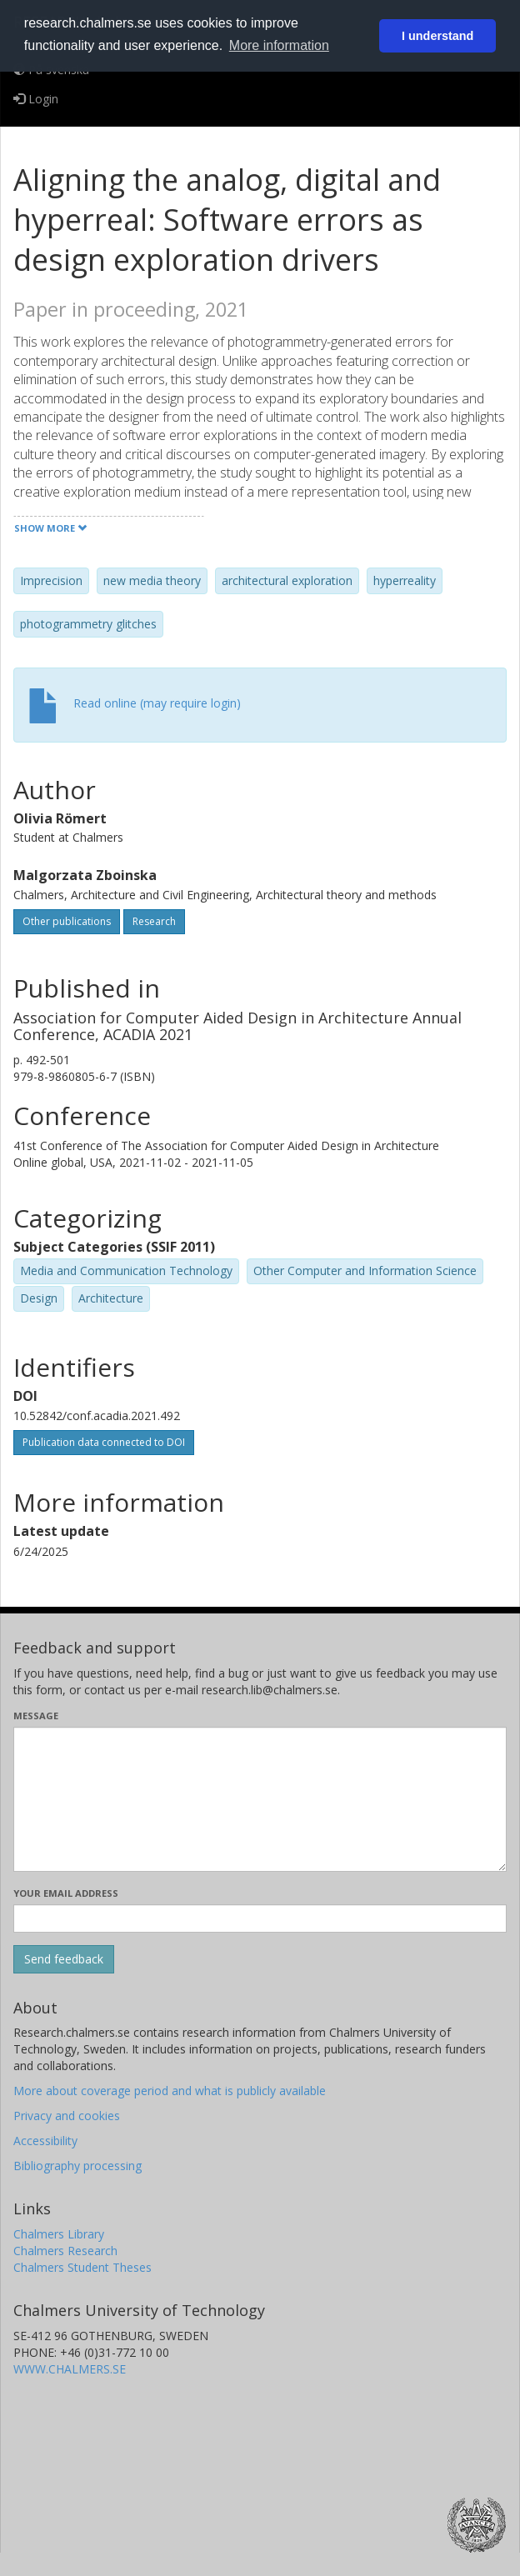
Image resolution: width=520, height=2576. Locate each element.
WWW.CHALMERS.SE (69, 2369)
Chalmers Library (58, 2234)
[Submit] (63, 1959)
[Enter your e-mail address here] (260, 1918)
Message (35, 1715)
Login (35, 99)
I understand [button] (437, 36)
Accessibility (45, 2140)
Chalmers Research (65, 2250)
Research (154, 921)
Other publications (66, 921)
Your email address (65, 1893)
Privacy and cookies (66, 2115)
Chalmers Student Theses (82, 2267)
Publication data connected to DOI (103, 1442)
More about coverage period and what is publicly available (169, 2090)
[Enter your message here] (260, 1799)
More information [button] (279, 45)
